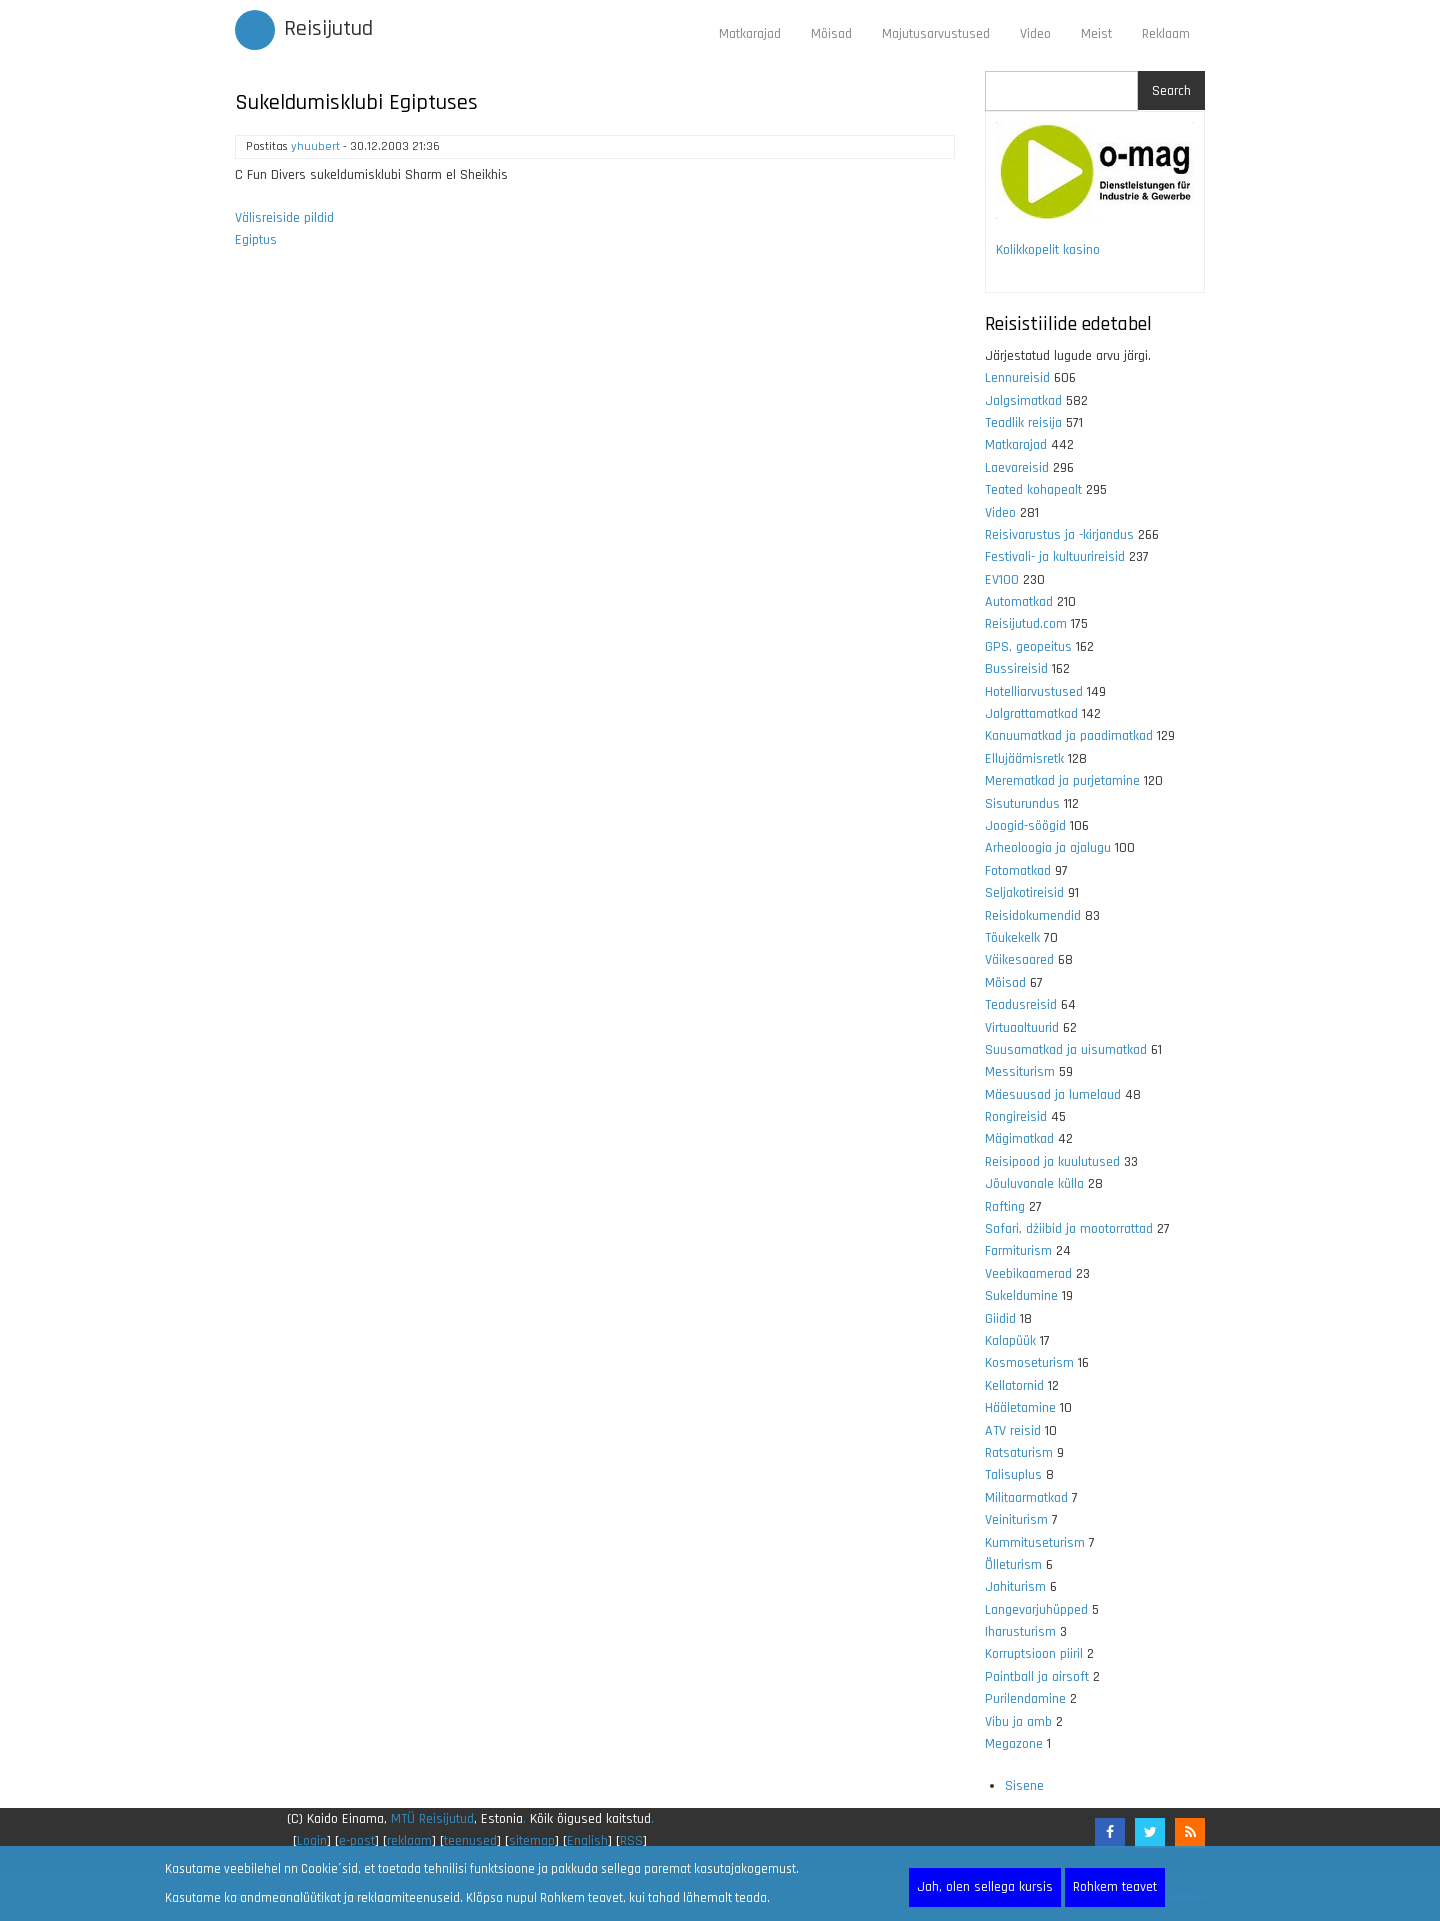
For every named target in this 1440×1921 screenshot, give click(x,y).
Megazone (1014, 1744)
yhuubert (315, 146)
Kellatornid (1014, 1386)
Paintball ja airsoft (1037, 1677)
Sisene (1024, 1786)
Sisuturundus (1022, 804)
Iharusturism (1020, 1632)
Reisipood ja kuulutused (1052, 1162)
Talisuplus (1013, 1475)
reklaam (409, 1841)
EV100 (1002, 580)
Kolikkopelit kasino (1048, 250)
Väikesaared (1019, 960)
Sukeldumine (1021, 1296)
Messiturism (1020, 1072)
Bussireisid (1016, 669)
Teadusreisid (1021, 1005)
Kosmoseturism (1029, 1363)
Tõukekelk (1012, 938)
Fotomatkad (1018, 871)
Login (312, 1841)
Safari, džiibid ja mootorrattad (1069, 1229)
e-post (357, 1841)
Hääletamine (1020, 1408)
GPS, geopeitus (1028, 647)
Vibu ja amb (1018, 1722)
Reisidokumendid (1033, 916)
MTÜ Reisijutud (432, 1819)
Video (1035, 34)
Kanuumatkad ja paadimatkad (1069, 736)
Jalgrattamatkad (1031, 714)
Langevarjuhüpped (1036, 1610)
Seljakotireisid (1024, 893)
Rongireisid (1016, 1117)
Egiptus (256, 240)
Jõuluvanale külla (1034, 1184)
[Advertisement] (595, 529)
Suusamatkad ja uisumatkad (1066, 1050)
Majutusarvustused (936, 34)
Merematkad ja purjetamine (1062, 781)
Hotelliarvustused (1034, 692)
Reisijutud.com (1026, 624)
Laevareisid (1017, 468)
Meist (1096, 34)
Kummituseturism (1035, 1543)
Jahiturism (1015, 1587)
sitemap (532, 1841)
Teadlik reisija (1023, 423)
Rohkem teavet (1115, 1887)
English (587, 1841)
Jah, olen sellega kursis (985, 1887)
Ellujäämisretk (1024, 759)
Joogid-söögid (1025, 826)
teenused (470, 1841)
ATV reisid (1013, 1431)
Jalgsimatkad (1023, 401)
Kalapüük (1010, 1341)
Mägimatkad (1019, 1139)
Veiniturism (1016, 1520)
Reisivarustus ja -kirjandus (1059, 535)
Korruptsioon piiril (1034, 1654)
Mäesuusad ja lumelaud (1053, 1095)
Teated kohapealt (1033, 490)
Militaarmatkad (1026, 1498)
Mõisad (831, 34)
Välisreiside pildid (284, 218)
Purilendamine (1025, 1699)
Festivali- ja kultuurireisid (1055, 557)
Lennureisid (1017, 378)
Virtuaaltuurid (1022, 1028)
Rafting (1005, 1207)
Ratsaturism (1019, 1453)
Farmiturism (1018, 1251)
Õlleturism (1013, 1565)
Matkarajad (750, 34)
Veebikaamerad (1028, 1274)
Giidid (1000, 1319)
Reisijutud (328, 29)
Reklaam (1166, 34)
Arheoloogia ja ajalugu (1048, 848)
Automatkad (1019, 602)
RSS (631, 1841)
